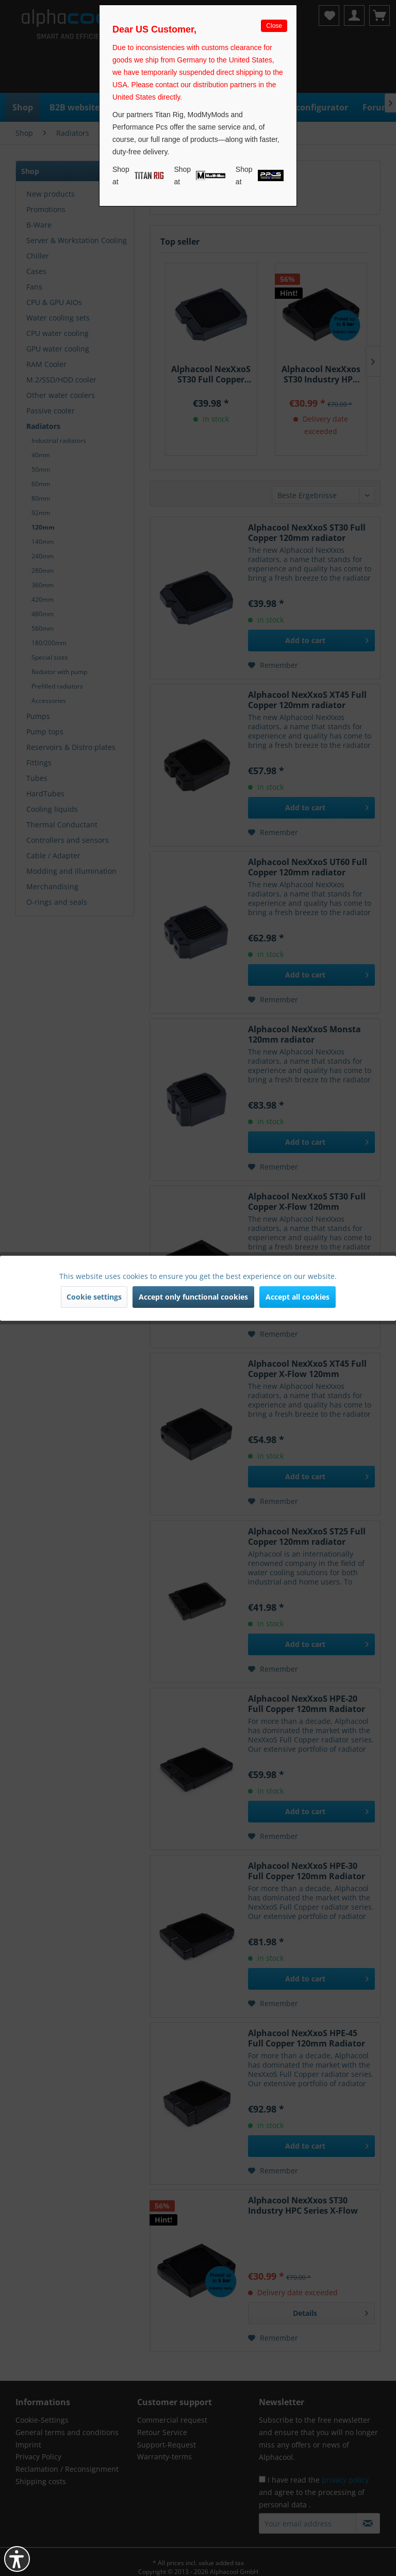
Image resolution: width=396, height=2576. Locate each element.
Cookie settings (94, 1297)
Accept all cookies (297, 1297)
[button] (17, 2559)
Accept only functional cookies (193, 1297)
